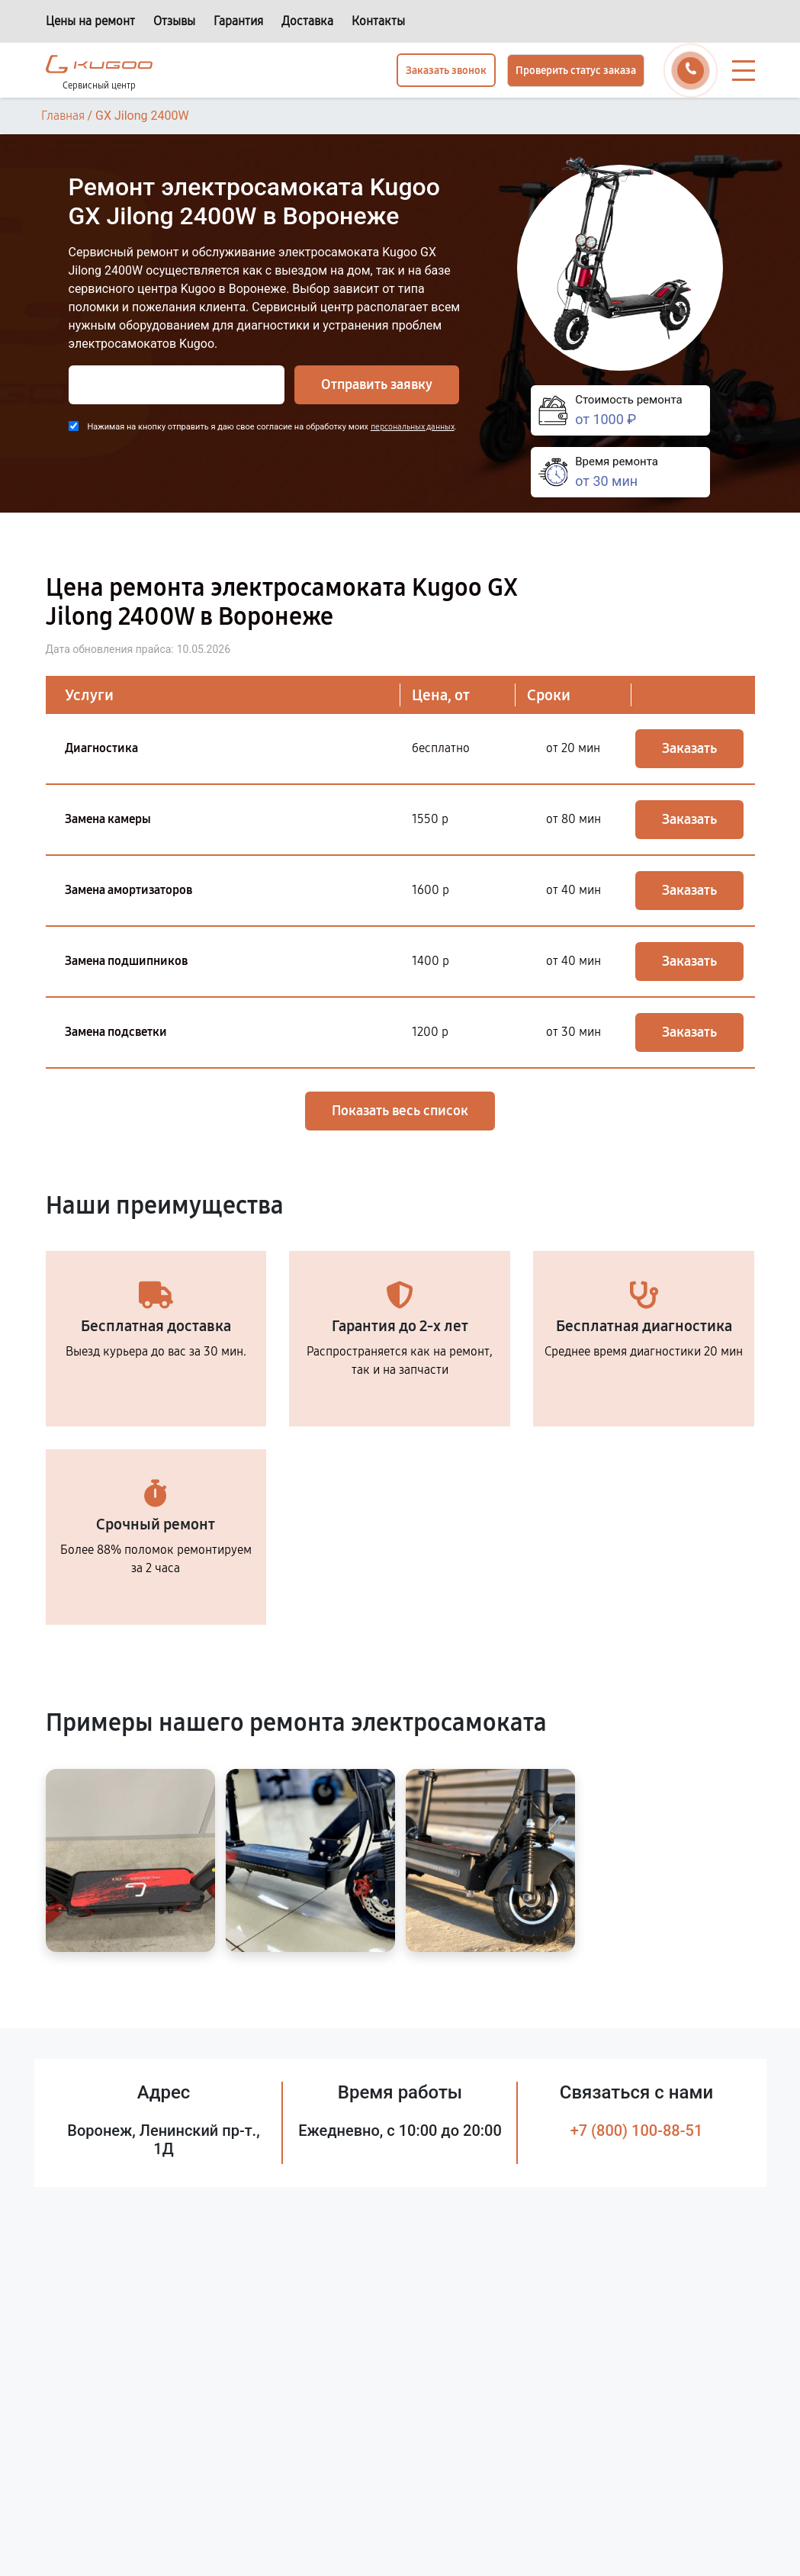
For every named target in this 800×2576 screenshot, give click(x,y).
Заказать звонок (446, 70)
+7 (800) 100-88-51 (636, 2130)
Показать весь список (400, 1110)
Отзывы (174, 21)
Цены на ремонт (90, 21)
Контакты (378, 21)
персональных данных (413, 427)
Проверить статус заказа (576, 70)
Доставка (307, 21)
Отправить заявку (376, 384)
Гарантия (238, 21)
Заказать (689, 748)
